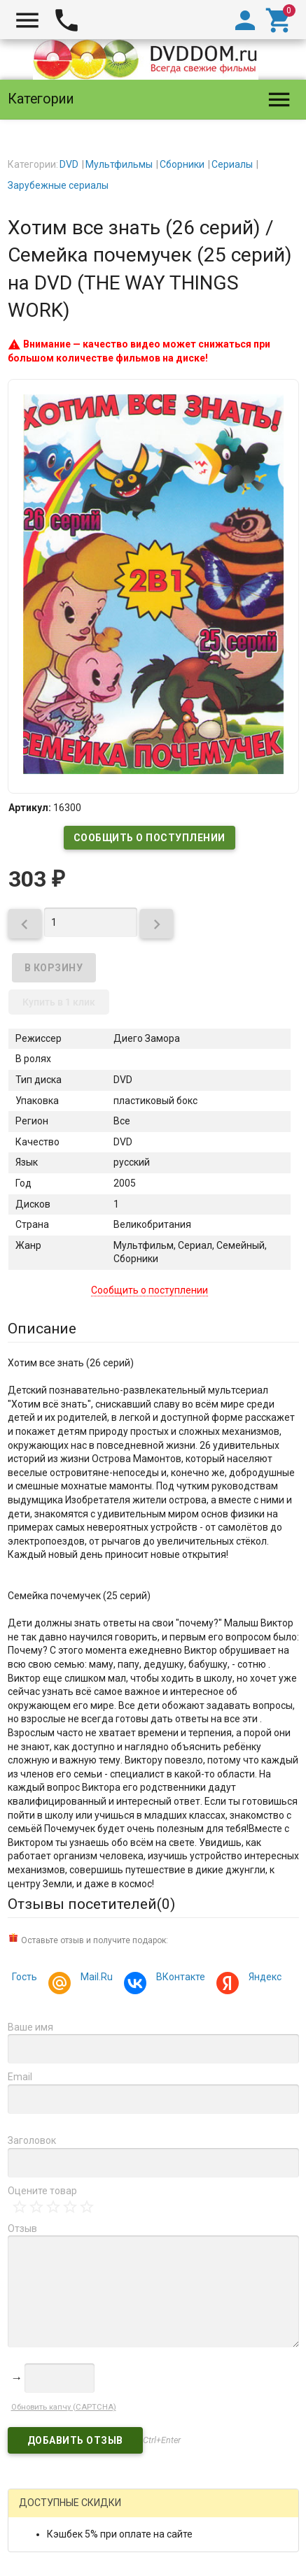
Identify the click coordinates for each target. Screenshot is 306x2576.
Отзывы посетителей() (91, 1904)
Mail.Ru (94, 1978)
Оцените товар (42, 2190)
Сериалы (232, 164)
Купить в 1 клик (58, 1002)
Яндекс (262, 1978)
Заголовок (32, 2140)
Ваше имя (30, 2027)
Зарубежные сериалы (58, 185)
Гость (24, 1976)
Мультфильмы (119, 164)
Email (20, 2076)
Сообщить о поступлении (149, 837)
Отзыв (22, 2228)
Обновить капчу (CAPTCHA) (63, 2407)
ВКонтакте (178, 1978)
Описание (42, 1328)
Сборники (182, 164)
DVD (69, 164)
